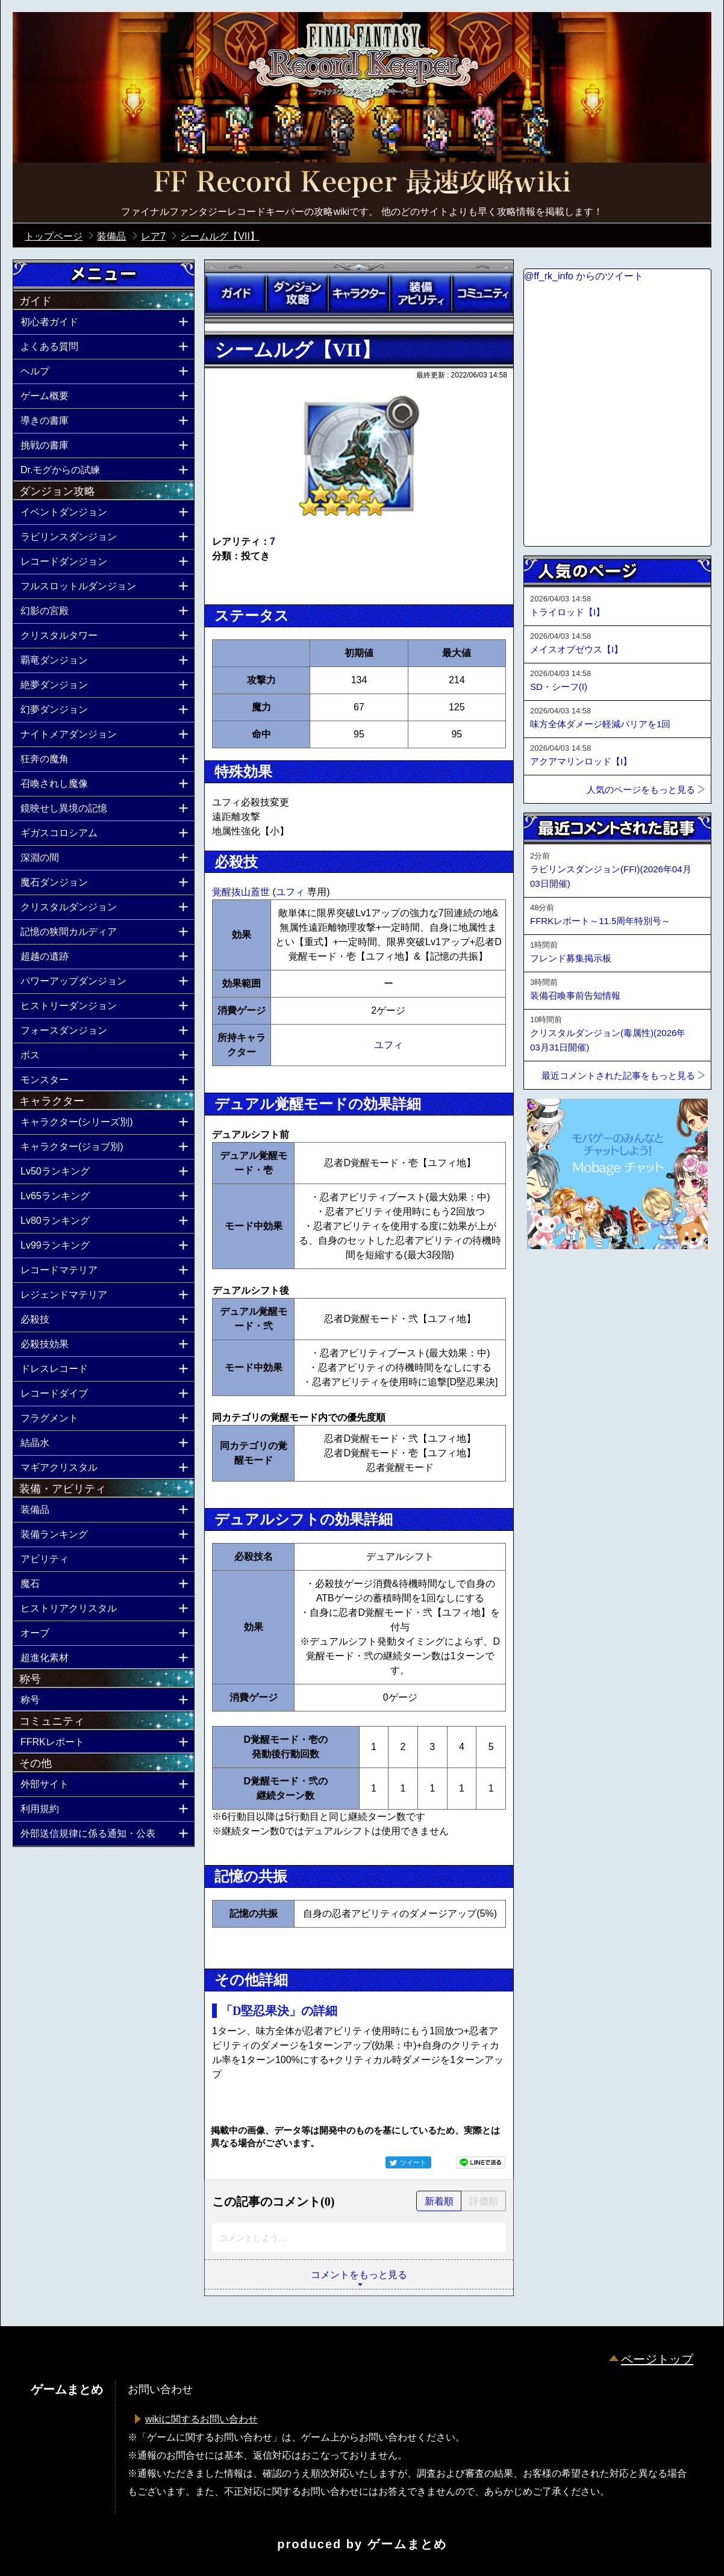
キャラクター (359, 293)
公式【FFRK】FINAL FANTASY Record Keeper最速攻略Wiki (362, 184)
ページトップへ (553, 1281)
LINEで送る (480, 2162)
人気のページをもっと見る (641, 789)
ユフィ (291, 892)
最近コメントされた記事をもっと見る (618, 1075)
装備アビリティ (420, 293)
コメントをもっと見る (359, 2275)
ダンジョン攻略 (297, 293)
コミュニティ (482, 293)
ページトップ (657, 2359)
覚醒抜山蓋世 (242, 892)
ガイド (235, 293)
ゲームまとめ (407, 2544)
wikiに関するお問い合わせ (201, 2419)
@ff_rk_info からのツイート (583, 276)
